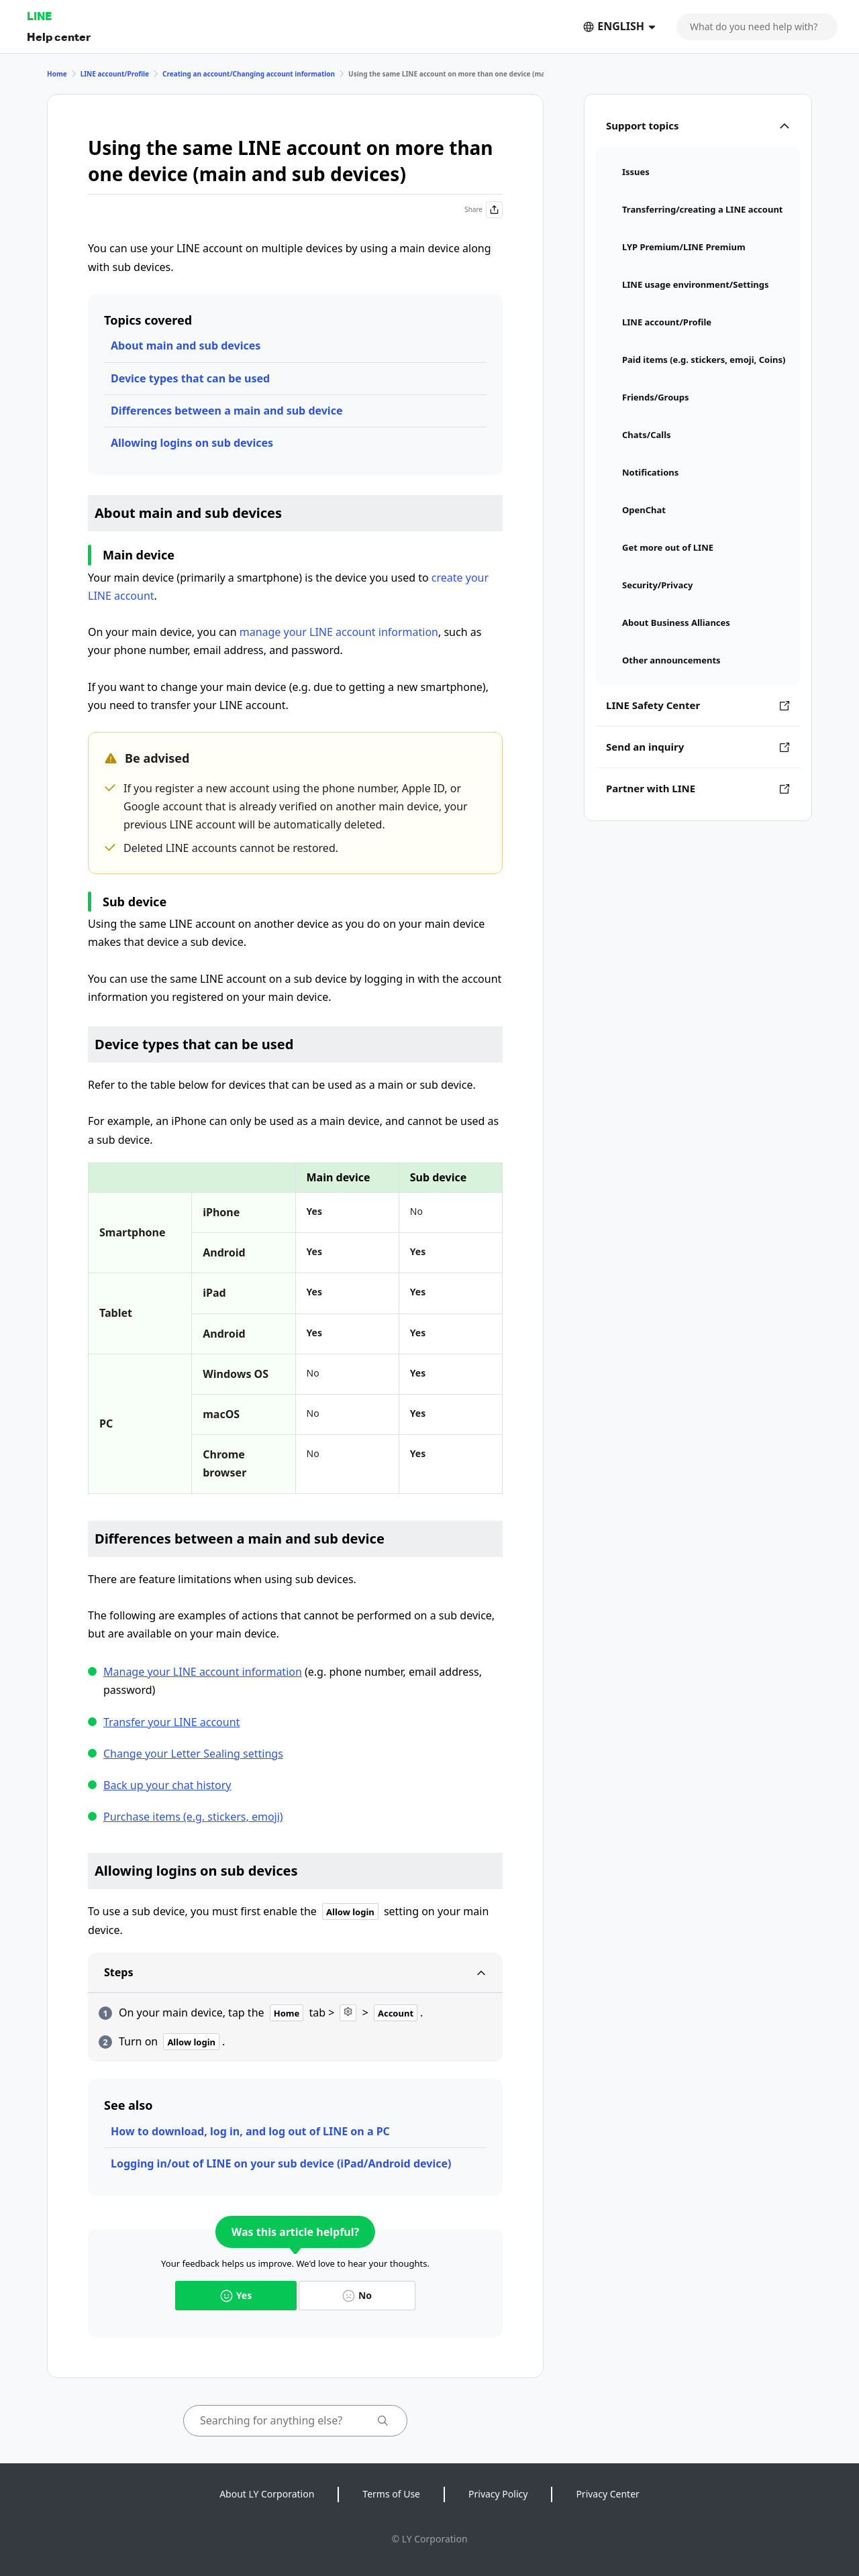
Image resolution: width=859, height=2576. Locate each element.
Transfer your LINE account (171, 1722)
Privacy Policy (497, 2493)
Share (483, 209)
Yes (236, 2295)
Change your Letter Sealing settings (193, 1753)
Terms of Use (391, 2493)
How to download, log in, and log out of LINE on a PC (250, 2131)
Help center (59, 37)
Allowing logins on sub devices (192, 442)
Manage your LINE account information (202, 1671)
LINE (39, 16)
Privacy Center (607, 2493)
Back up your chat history (167, 1785)
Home (57, 73)
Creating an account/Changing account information (248, 73)
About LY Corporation (266, 2493)
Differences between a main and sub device (226, 410)
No (357, 2295)
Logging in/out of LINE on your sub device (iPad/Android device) (281, 2163)
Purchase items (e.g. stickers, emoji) (193, 1816)
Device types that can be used (190, 378)
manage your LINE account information (339, 632)
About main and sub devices (185, 345)
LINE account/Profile (115, 73)
